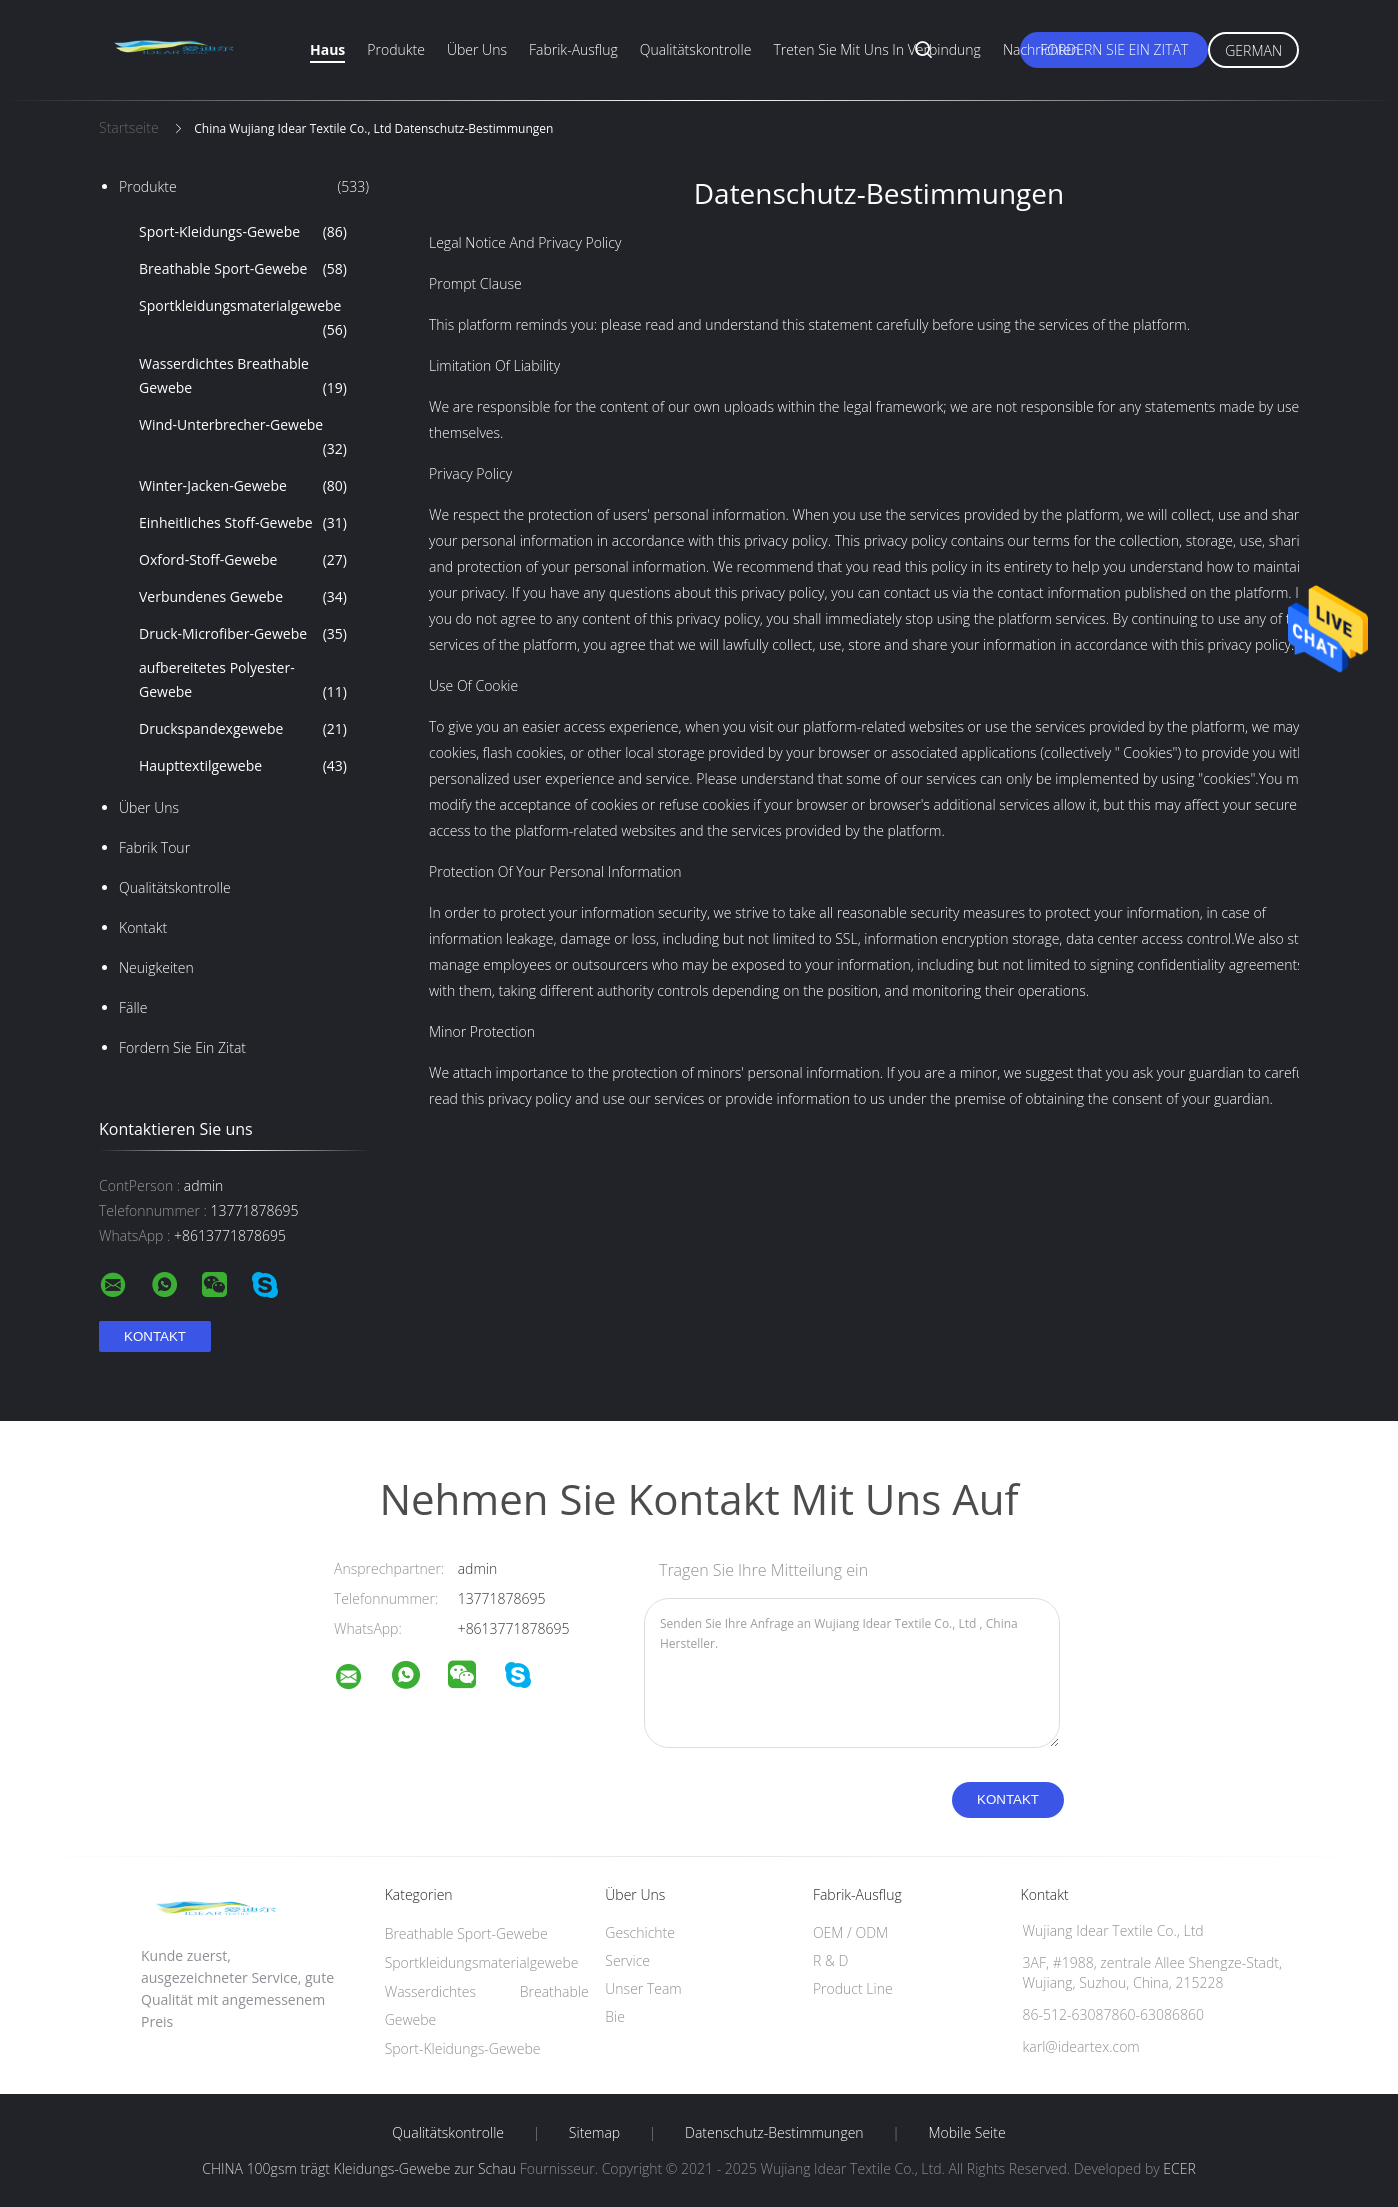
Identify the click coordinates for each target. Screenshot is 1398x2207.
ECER (1179, 2168)
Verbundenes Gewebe (243, 597)
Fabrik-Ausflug (573, 49)
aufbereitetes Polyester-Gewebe (243, 681)
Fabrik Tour (154, 847)
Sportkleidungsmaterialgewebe (243, 319)
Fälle (133, 1007)
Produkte (396, 49)
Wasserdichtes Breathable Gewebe (243, 377)
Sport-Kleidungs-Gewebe (243, 232)
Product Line (853, 1988)
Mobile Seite (966, 2133)
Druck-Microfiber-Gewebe (243, 634)
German (1253, 50)
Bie (615, 2016)
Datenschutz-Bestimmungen (774, 2133)
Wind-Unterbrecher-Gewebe (243, 438)
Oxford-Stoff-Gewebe (243, 560)
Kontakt (143, 927)
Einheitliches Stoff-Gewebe (243, 523)
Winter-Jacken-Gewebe (243, 486)
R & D (830, 1960)
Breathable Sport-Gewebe (243, 269)
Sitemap (594, 2133)
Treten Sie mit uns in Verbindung (877, 49)
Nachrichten (1041, 49)
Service (627, 1960)
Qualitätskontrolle (696, 49)
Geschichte (640, 1932)
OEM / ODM (850, 1932)
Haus (327, 49)
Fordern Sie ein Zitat (1114, 49)
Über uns (477, 49)
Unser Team (643, 1988)
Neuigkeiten (156, 967)
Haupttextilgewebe (243, 766)
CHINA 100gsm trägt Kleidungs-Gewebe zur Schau (359, 2168)
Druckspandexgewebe (243, 729)
